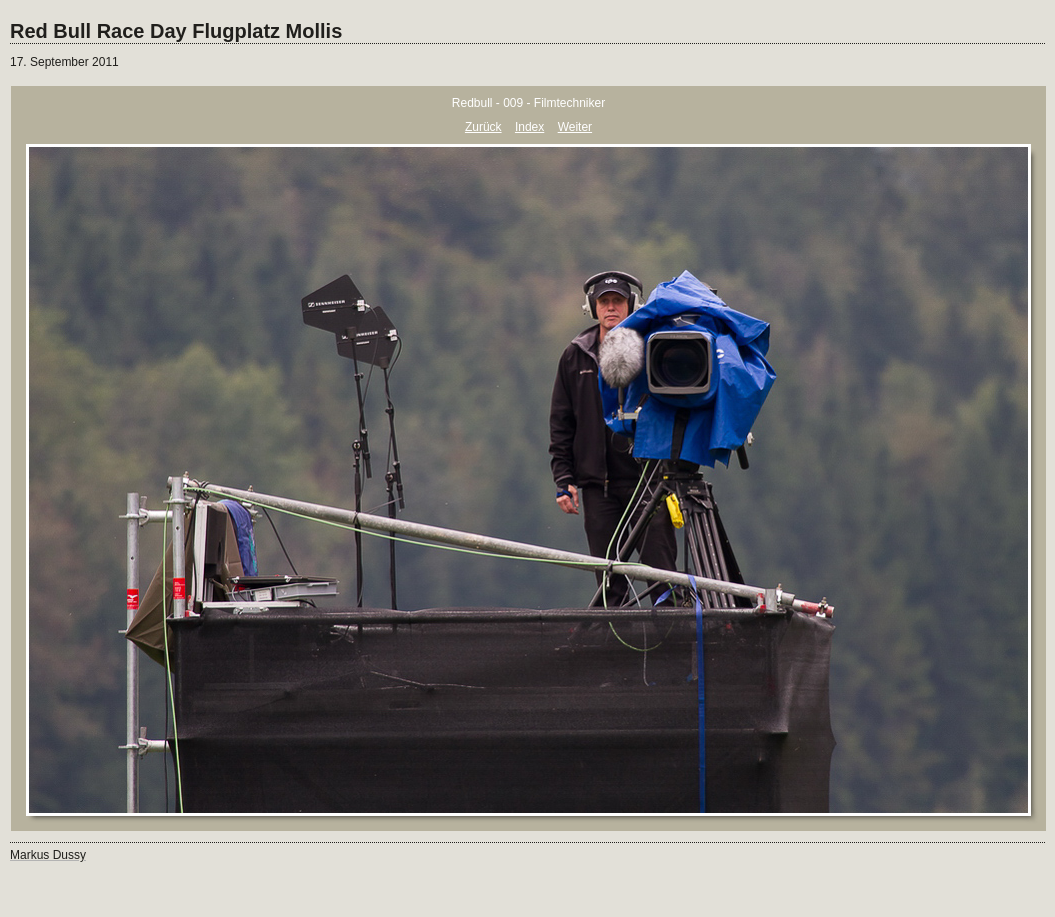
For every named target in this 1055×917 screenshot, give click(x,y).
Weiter (575, 127)
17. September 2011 (64, 62)
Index (529, 127)
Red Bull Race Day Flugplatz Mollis (176, 31)
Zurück (483, 127)
